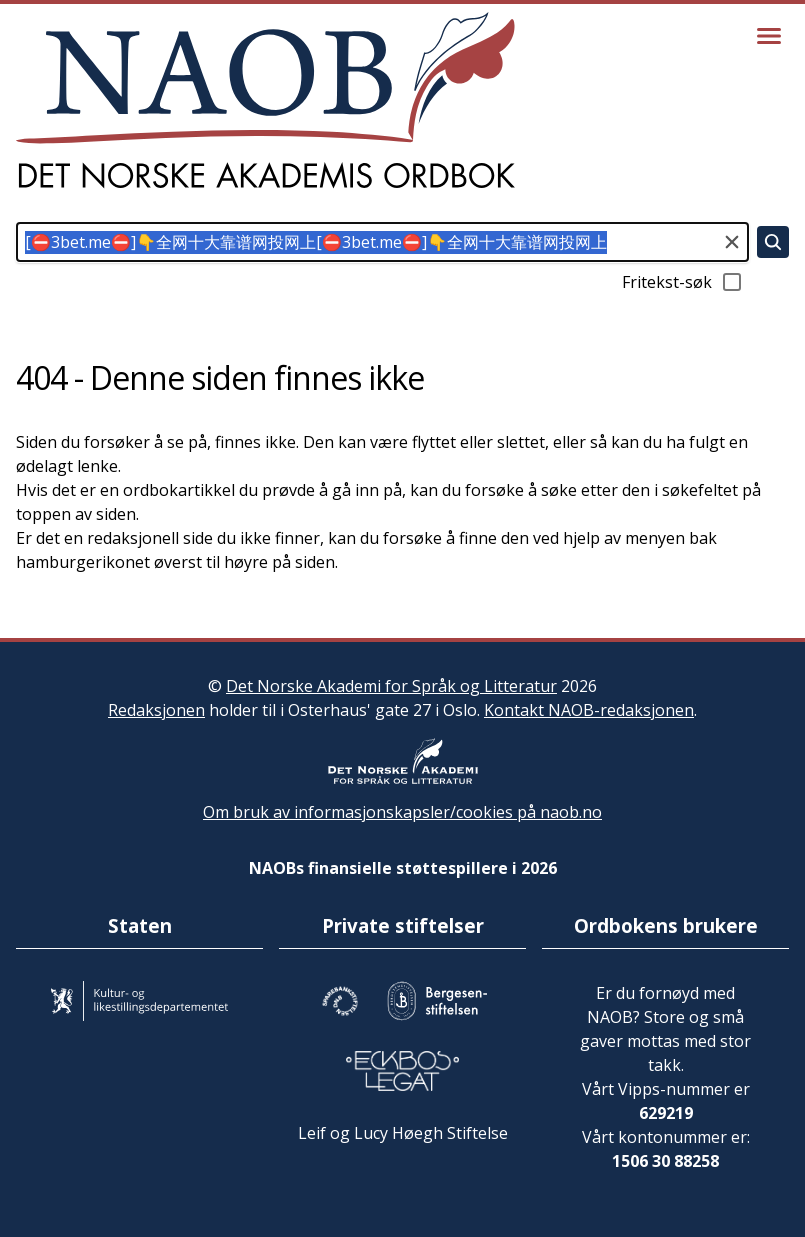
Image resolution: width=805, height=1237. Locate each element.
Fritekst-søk (683, 282)
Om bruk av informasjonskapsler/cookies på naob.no (402, 812)
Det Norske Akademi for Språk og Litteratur (391, 686)
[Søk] (773, 242)
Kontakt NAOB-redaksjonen (589, 710)
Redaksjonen (156, 710)
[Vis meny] (769, 36)
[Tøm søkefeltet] (732, 242)
